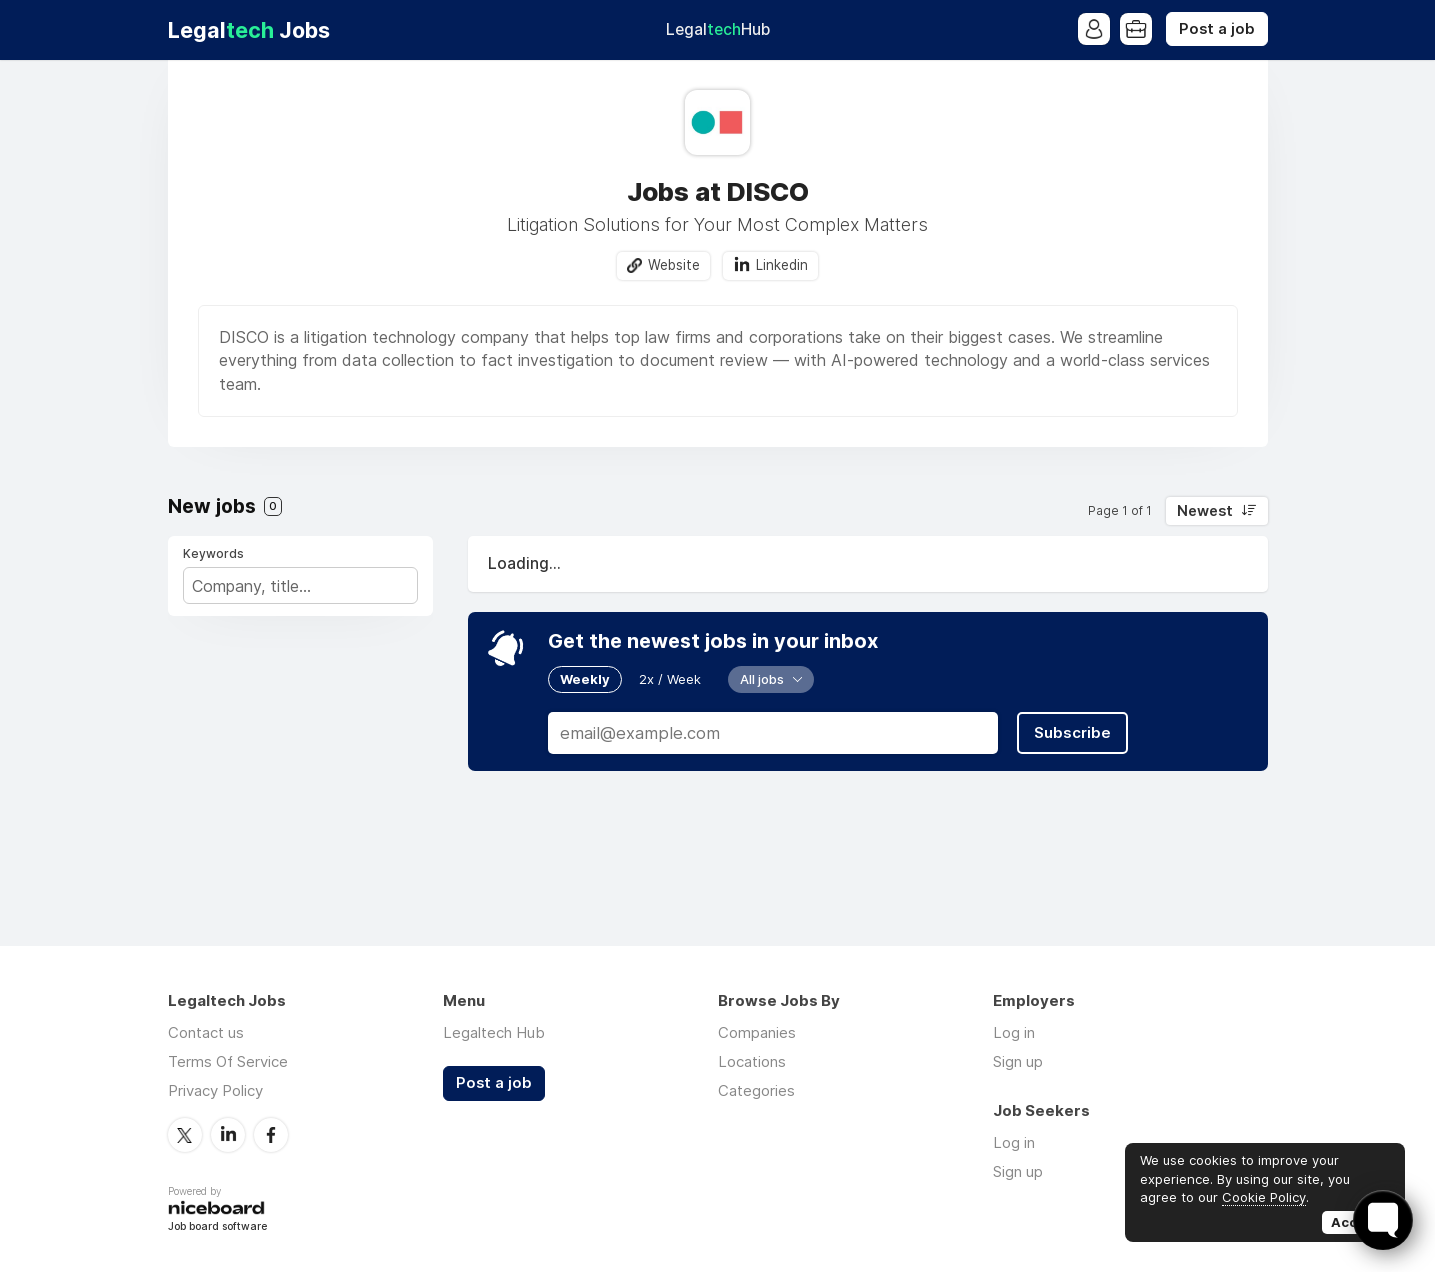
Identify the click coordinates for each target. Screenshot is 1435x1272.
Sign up (1018, 1061)
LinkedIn (228, 1135)
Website (674, 265)
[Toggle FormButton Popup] (1383, 1220)
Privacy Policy (215, 1090)
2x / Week (670, 679)
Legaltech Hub (494, 1032)
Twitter (185, 1135)
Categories (756, 1090)
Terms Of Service (228, 1061)
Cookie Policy (1264, 1197)
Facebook (271, 1135)
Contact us (206, 1032)
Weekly (585, 679)
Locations (752, 1061)
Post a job (1217, 29)
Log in (1014, 1032)
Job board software (217, 1227)
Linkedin (782, 265)
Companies (757, 1032)
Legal (718, 29)
